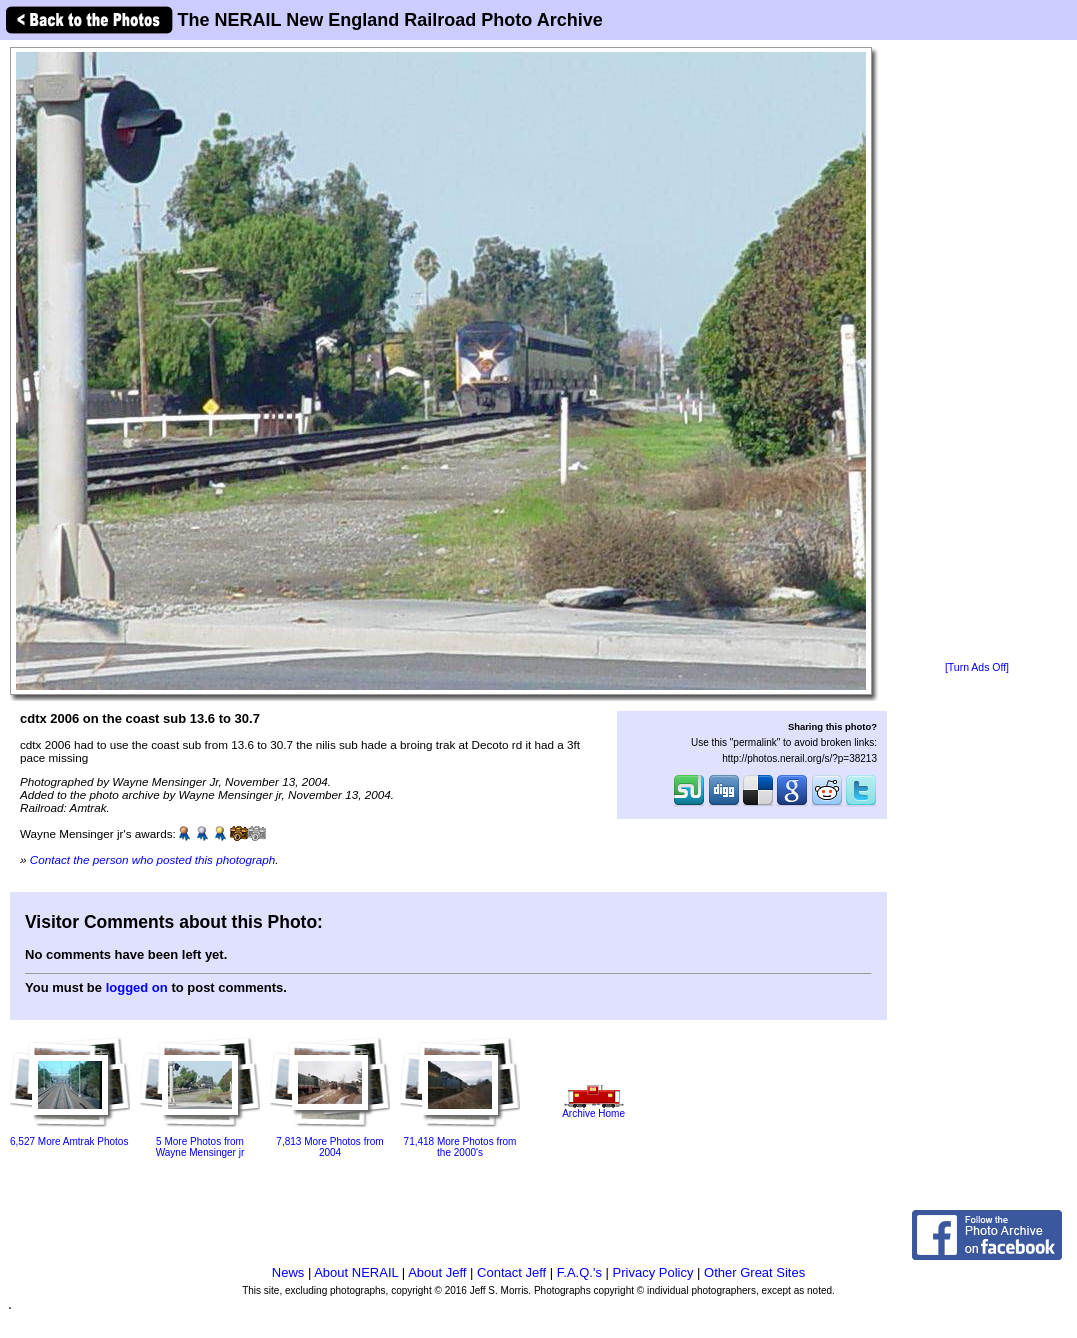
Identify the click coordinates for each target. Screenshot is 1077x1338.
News (288, 1272)
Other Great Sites (754, 1272)
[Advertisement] (977, 352)
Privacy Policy (653, 1272)
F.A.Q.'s (579, 1272)
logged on (137, 987)
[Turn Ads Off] (977, 667)
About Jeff (437, 1272)
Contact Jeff (511, 1272)
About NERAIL (356, 1272)
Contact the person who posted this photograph (153, 859)
